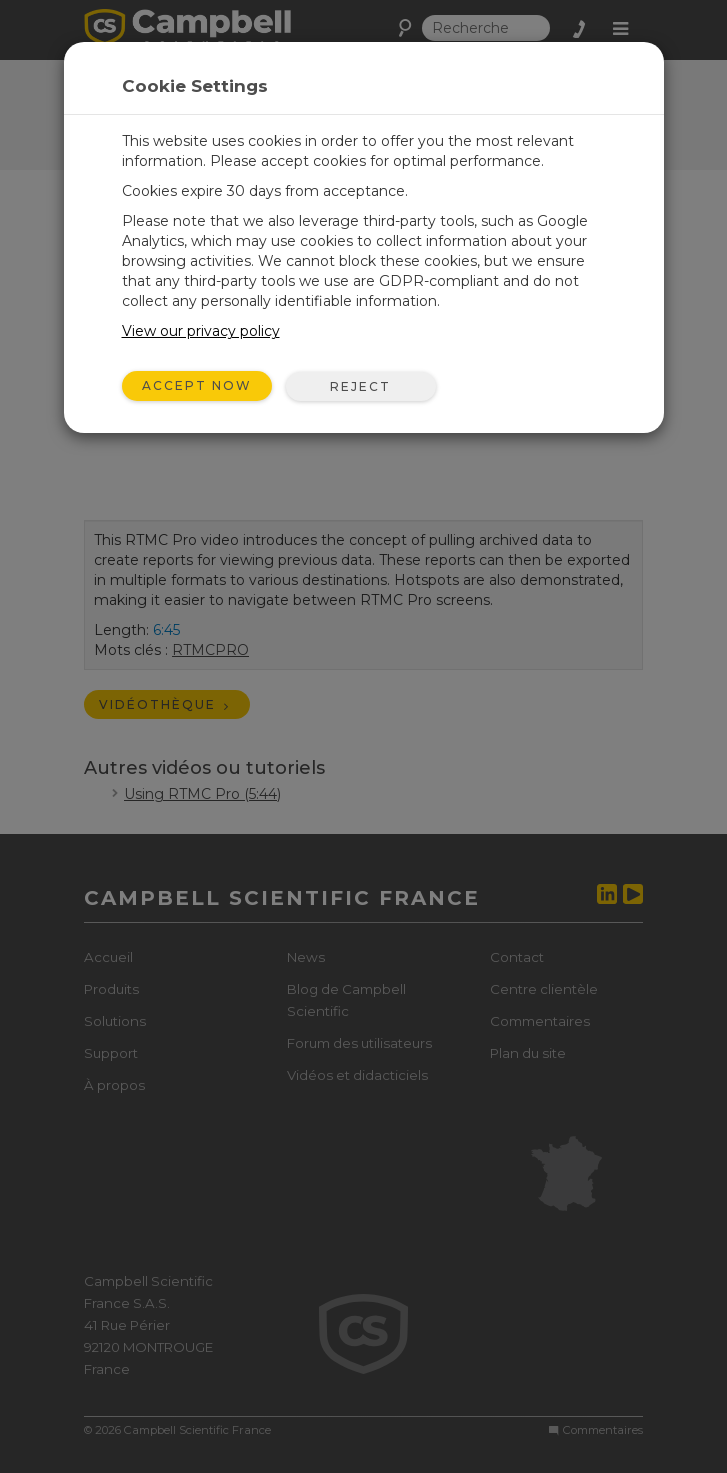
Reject (360, 386)
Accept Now (197, 385)
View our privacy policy (201, 331)
